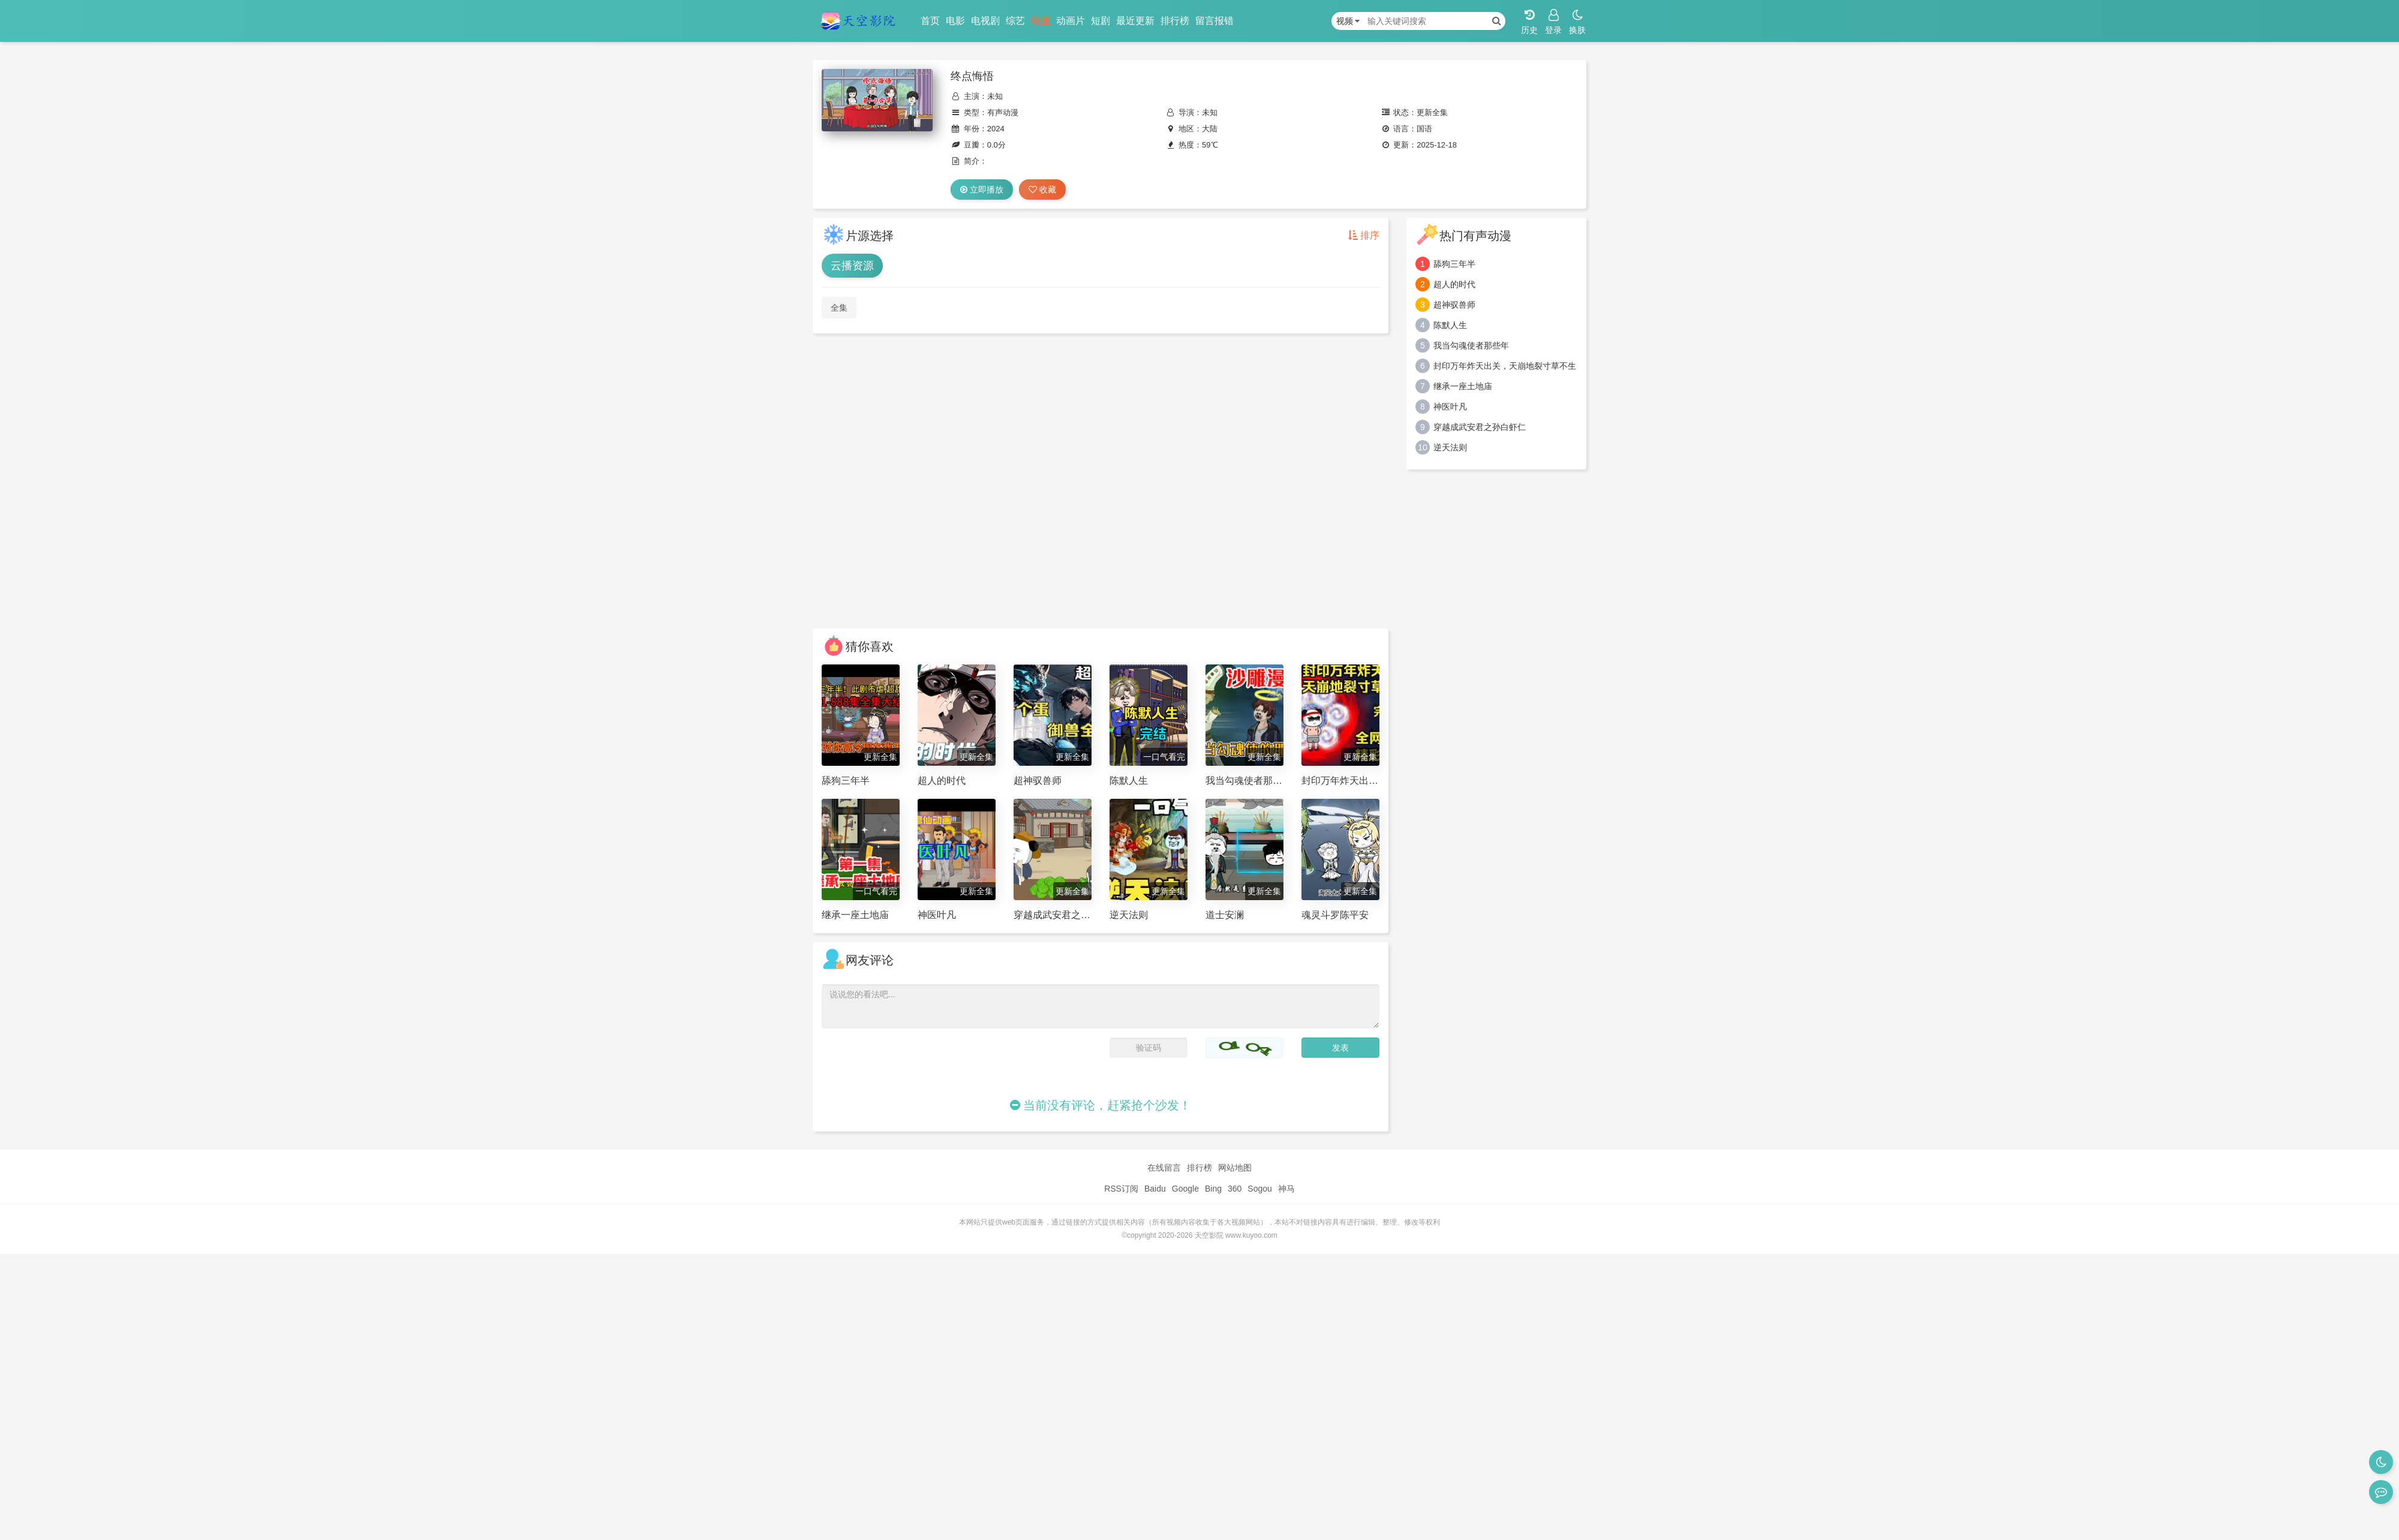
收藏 (1042, 189)
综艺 (1015, 21)
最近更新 (1135, 21)
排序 (1363, 235)
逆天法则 (1450, 447)
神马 (1286, 1188)
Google (1185, 1188)
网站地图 (1235, 1167)
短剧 (1100, 21)
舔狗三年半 (1454, 264)
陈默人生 (1450, 325)
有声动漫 (1002, 112)
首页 (930, 21)
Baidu (1155, 1188)
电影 (955, 21)
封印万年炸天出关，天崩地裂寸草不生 (1504, 366)
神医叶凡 (1450, 406)
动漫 (1040, 21)
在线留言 (1164, 1167)
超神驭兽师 (1454, 304)
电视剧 (985, 21)
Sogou (1259, 1188)
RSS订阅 (1121, 1188)
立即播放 (981, 189)
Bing (1213, 1188)
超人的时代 (1454, 284)
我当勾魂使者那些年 (1471, 345)
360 (1234, 1188)
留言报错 (1214, 21)
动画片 (1070, 21)
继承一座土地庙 (1462, 386)
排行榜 (1175, 21)
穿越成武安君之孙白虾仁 (1479, 427)
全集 (839, 307)
